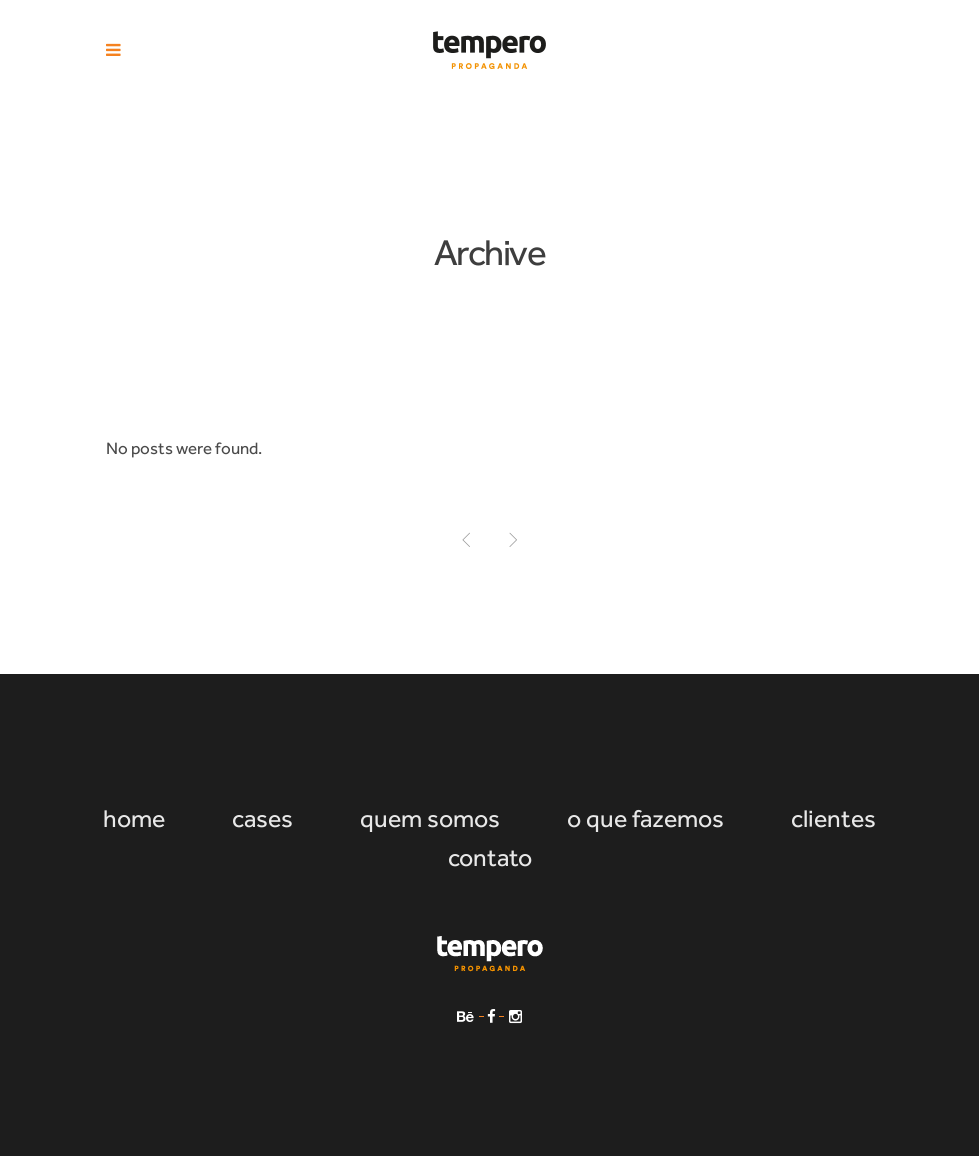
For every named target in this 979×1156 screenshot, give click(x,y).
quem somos (430, 818)
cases (262, 818)
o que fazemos (645, 818)
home (134, 818)
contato (490, 857)
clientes (833, 818)
